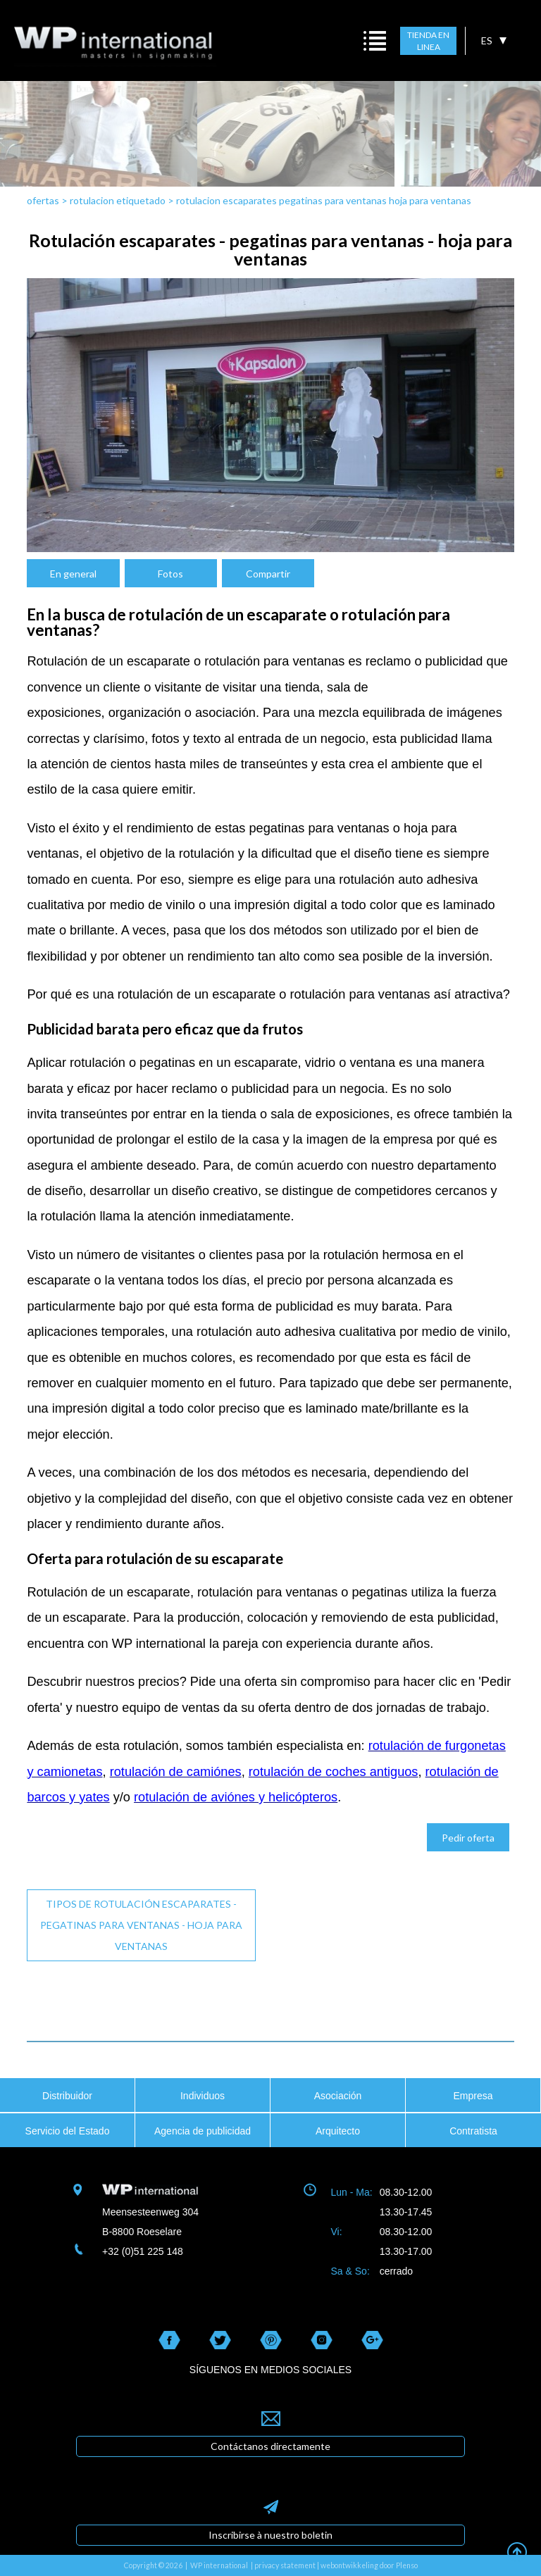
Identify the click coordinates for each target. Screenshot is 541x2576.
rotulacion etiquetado (119, 200)
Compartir (268, 574)
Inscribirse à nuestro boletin (270, 2535)
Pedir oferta (468, 1838)
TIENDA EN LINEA (428, 41)
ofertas (43, 200)
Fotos (170, 574)
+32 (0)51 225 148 (142, 2251)
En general (73, 574)
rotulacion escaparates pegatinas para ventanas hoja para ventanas (323, 200)
